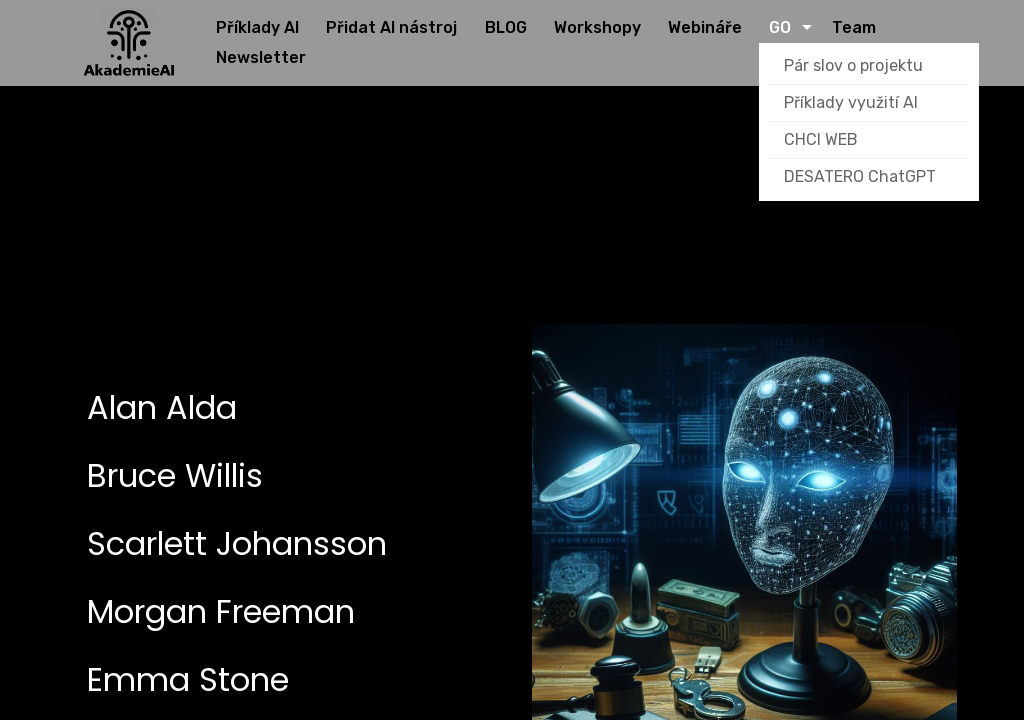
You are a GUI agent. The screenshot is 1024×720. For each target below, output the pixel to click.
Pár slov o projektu (854, 66)
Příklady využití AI (852, 103)
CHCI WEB (822, 140)
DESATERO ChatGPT (861, 177)
